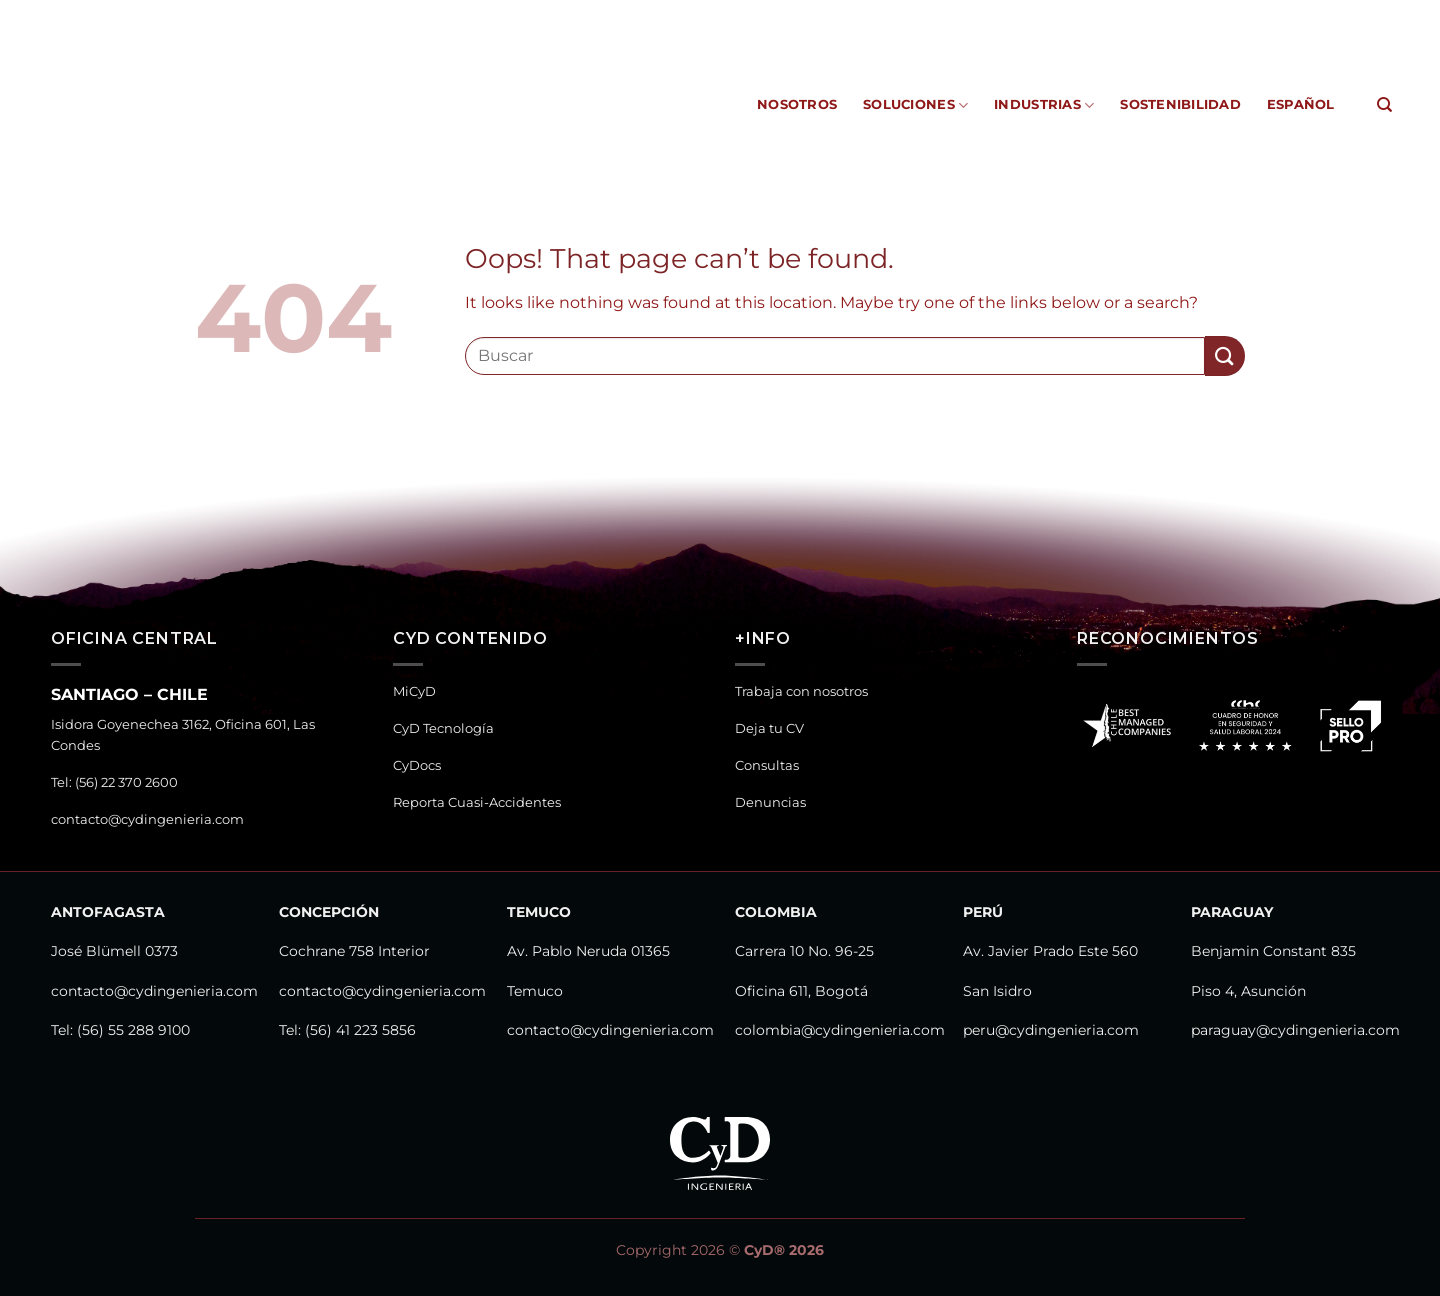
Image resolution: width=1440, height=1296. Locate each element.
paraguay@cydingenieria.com (1295, 1030)
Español (1301, 104)
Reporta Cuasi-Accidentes (1049, 14)
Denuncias (770, 802)
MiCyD (732, 14)
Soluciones (915, 105)
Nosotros (797, 104)
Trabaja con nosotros (801, 691)
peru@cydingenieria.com (1051, 1030)
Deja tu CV (769, 728)
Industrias (1044, 105)
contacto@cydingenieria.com (147, 819)
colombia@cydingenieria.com (840, 1030)
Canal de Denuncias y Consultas (1273, 14)
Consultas (767, 765)
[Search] (1384, 105)
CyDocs (918, 14)
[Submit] (1225, 355)
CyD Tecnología (823, 14)
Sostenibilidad (1180, 104)
